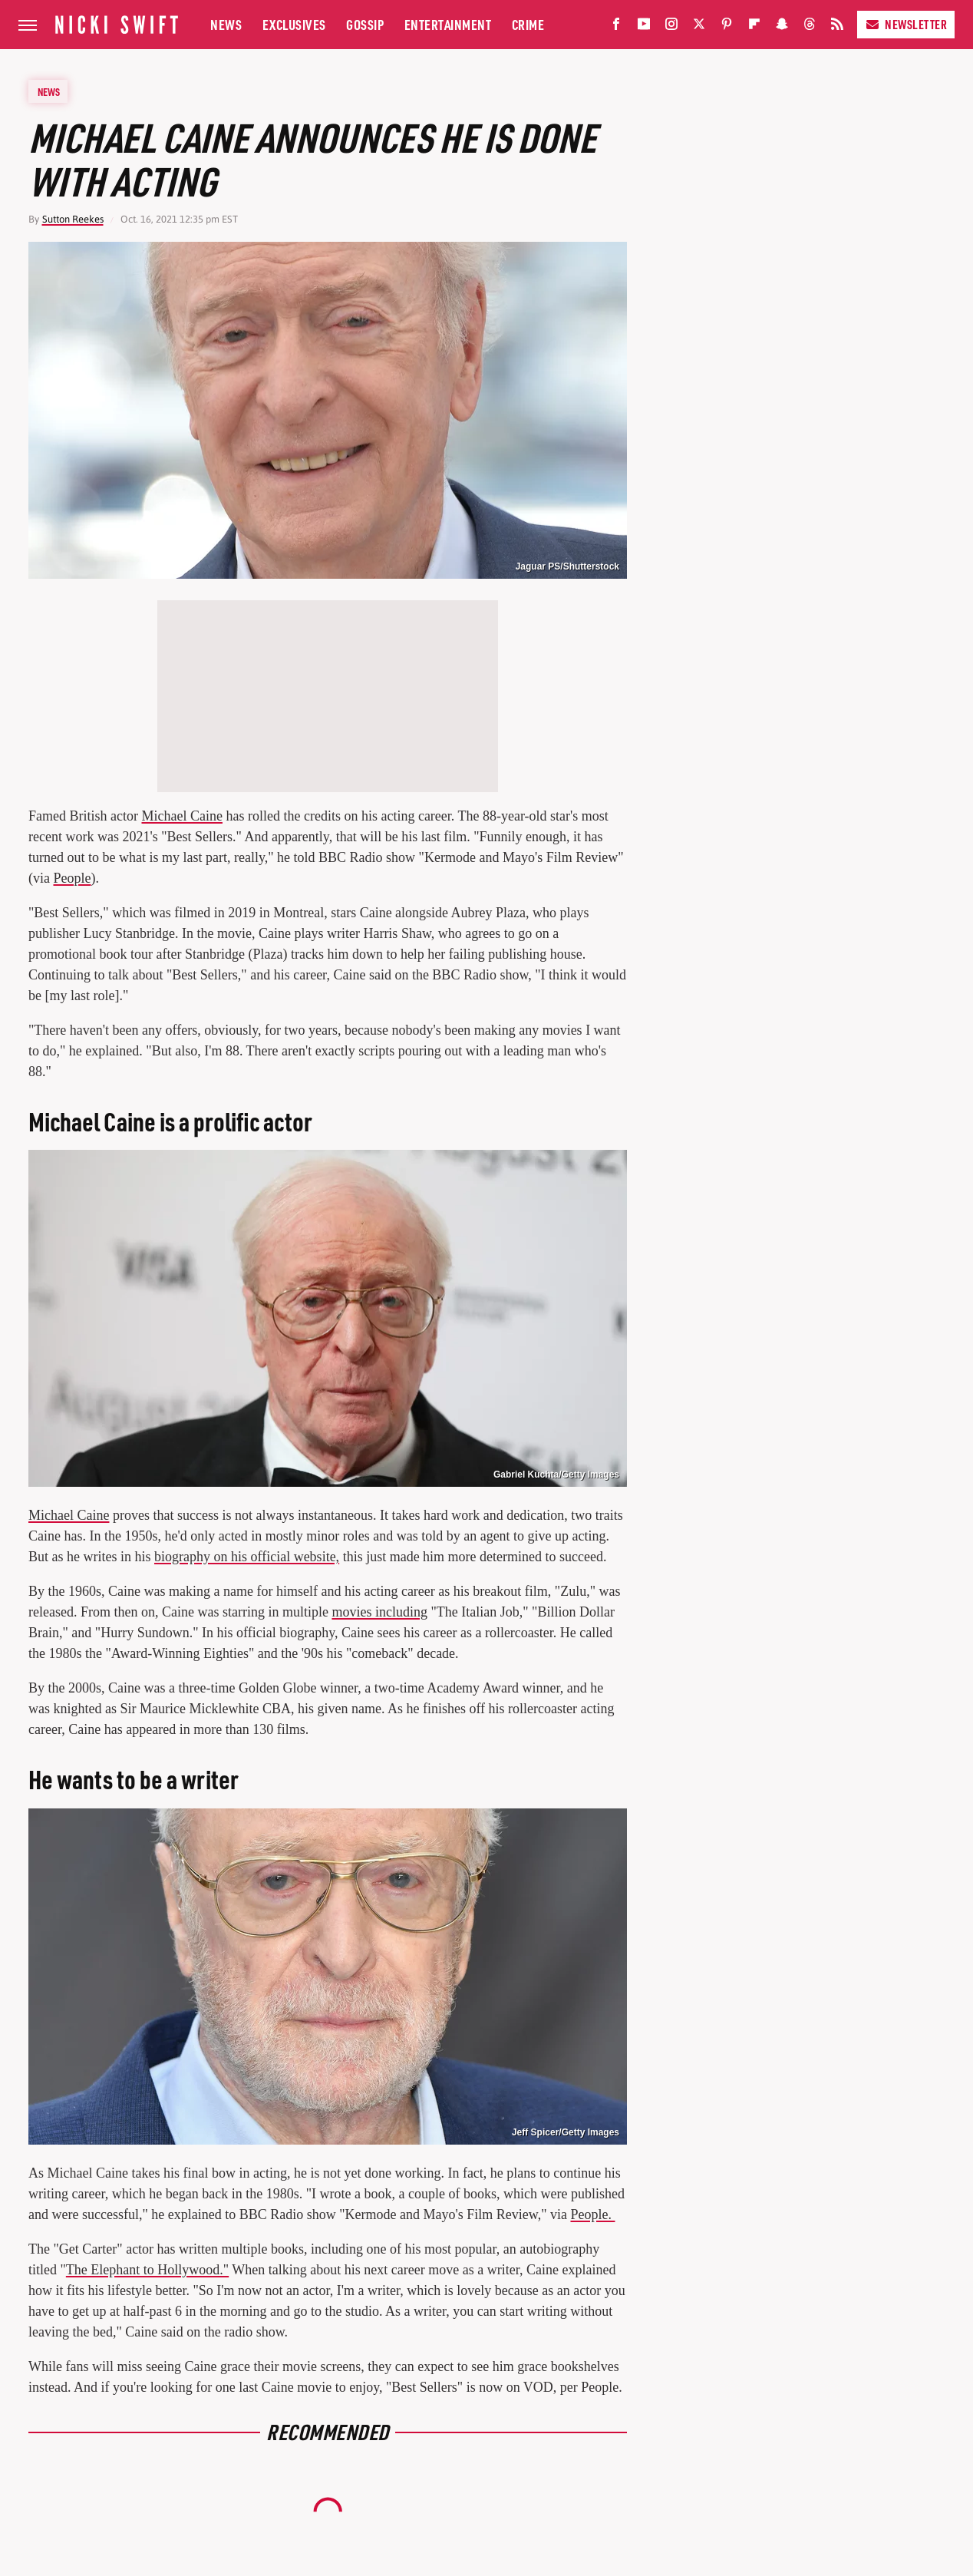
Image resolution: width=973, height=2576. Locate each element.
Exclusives (294, 24)
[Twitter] (699, 27)
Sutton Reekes (73, 219)
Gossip (365, 24)
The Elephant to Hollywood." (147, 2269)
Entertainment (448, 24)
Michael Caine (181, 816)
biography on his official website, (246, 1556)
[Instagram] (671, 27)
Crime (528, 24)
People (72, 878)
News (226, 24)
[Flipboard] (754, 27)
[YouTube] (643, 27)
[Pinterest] (726, 27)
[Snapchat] (782, 27)
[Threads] (809, 27)
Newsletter (906, 24)
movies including (379, 1612)
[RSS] (837, 27)
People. (592, 2214)
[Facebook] (616, 27)
